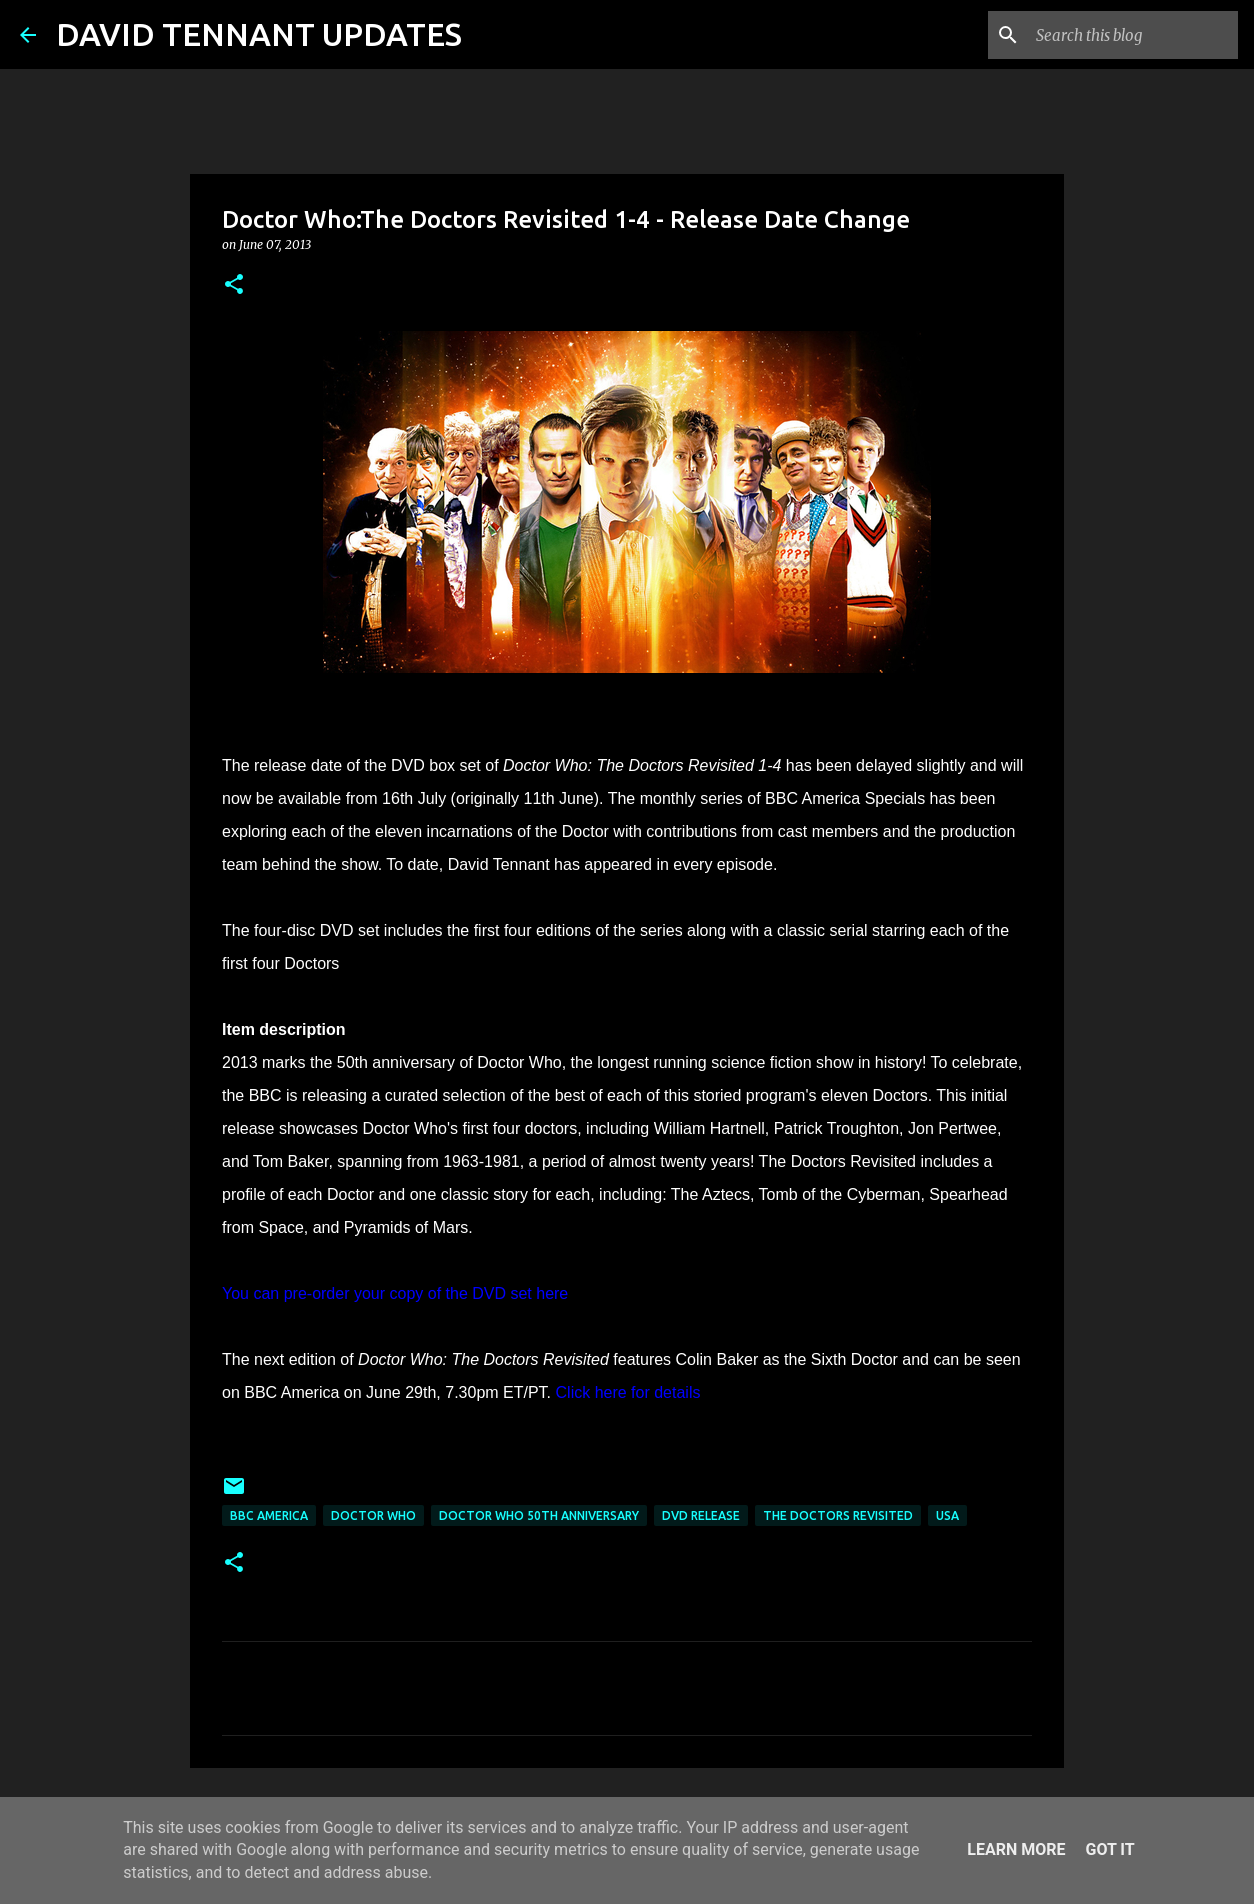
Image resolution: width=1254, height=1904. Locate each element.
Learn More (1016, 1849)
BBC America (269, 1515)
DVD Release (701, 1515)
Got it (1109, 1849)
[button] (234, 285)
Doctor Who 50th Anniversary (539, 1515)
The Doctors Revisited (838, 1515)
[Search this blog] (1133, 35)
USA (947, 1515)
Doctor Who (373, 1515)
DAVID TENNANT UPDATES (259, 34)
